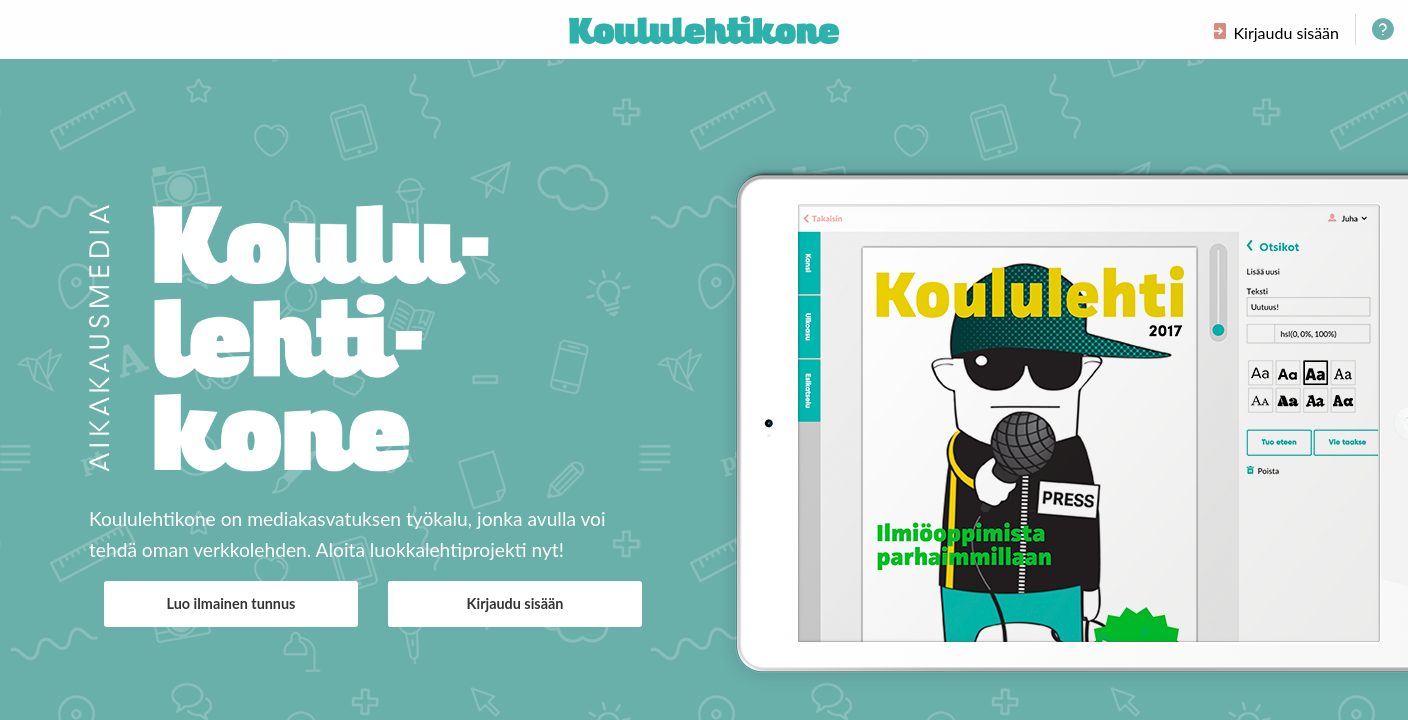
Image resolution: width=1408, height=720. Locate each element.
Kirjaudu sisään (515, 603)
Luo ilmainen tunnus (231, 603)
